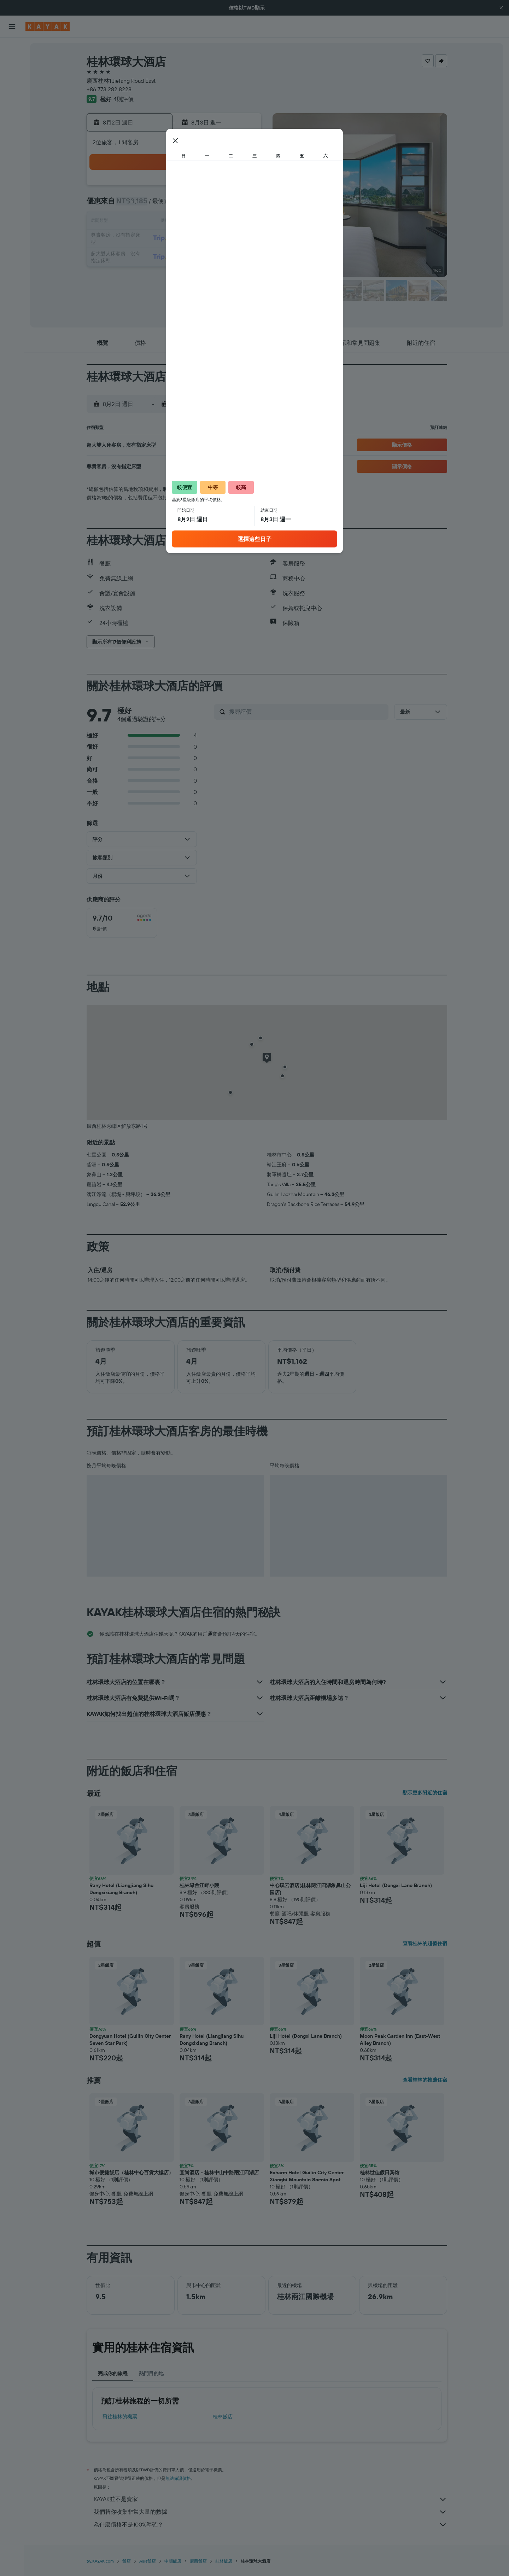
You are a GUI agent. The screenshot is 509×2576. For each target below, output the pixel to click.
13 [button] (209, 222)
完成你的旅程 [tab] (113, 2373)
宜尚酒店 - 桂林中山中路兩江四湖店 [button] (219, 2172)
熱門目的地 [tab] (151, 2373)
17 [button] (158, 239)
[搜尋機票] (12, 48)
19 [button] (192, 239)
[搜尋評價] (307, 711)
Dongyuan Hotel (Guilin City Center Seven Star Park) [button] (130, 2039)
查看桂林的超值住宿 (425, 1943)
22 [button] (243, 239)
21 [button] (226, 239)
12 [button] (192, 222)
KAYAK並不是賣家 (270, 2499)
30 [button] (141, 273)
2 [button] (141, 205)
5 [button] (192, 205)
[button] (501, 8)
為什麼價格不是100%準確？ (270, 2524)
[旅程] (12, 163)
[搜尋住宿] (12, 63)
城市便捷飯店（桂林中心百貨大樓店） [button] (131, 2172)
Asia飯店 (147, 2561)
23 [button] (141, 256)
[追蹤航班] (12, 128)
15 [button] (243, 222)
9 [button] (141, 222)
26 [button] (192, 256)
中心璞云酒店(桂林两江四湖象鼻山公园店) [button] (310, 1889)
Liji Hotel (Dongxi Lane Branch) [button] (396, 1885)
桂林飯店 (223, 2416)
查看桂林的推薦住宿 (425, 2080)
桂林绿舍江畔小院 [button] (199, 1885)
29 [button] (243, 256)
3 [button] (158, 205)
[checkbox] (122, 923)
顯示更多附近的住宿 (425, 1792)
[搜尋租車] (12, 78)
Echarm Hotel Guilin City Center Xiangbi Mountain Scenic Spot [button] (307, 2176)
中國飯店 (172, 2561)
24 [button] (158, 256)
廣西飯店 (198, 2561)
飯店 (126, 2561)
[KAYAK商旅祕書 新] (12, 142)
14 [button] (226, 222)
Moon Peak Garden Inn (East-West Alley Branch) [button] (400, 2039)
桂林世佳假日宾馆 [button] (379, 2172)
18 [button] (175, 239)
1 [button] (243, 188)
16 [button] (141, 239)
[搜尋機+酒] (12, 93)
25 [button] (175, 256)
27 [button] (209, 256)
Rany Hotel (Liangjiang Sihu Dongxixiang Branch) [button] (121, 1889)
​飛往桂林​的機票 (120, 2416)
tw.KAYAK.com (100, 2561)
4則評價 (123, 99)
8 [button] (243, 205)
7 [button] (225, 205)
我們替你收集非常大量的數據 (270, 2512)
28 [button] (226, 256)
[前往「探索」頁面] (12, 113)
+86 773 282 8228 (109, 89)
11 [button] (175, 222)
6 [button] (209, 205)
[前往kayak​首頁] (47, 26)
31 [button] (158, 273)
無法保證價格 (178, 2478)
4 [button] (175, 205)
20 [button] (208, 239)
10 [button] (158, 222)
